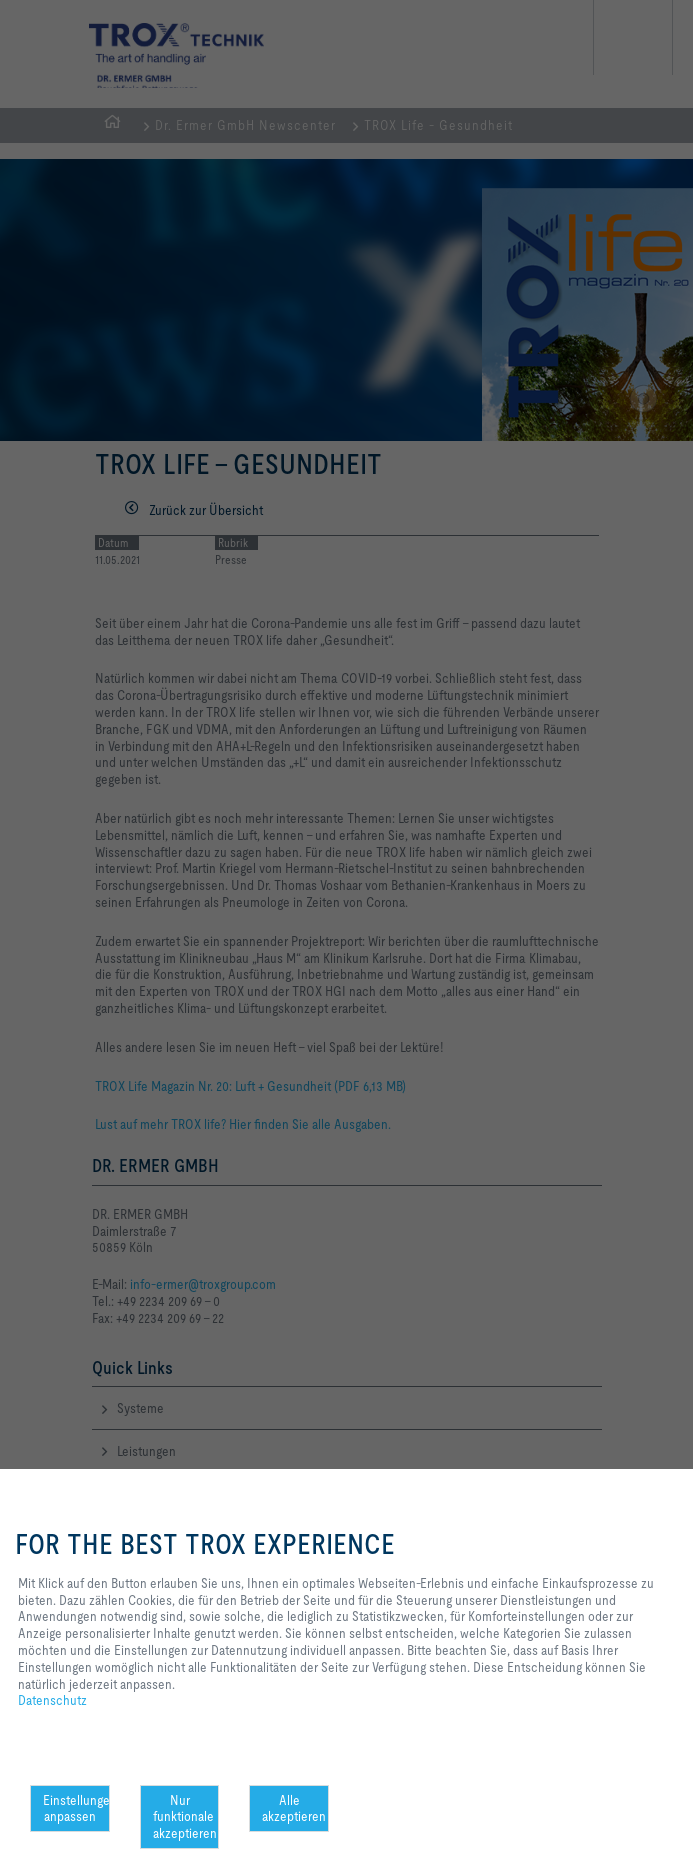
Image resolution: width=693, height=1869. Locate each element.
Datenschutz (52, 1700)
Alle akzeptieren (294, 1808)
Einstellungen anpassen (76, 1808)
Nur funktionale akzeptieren (185, 1817)
